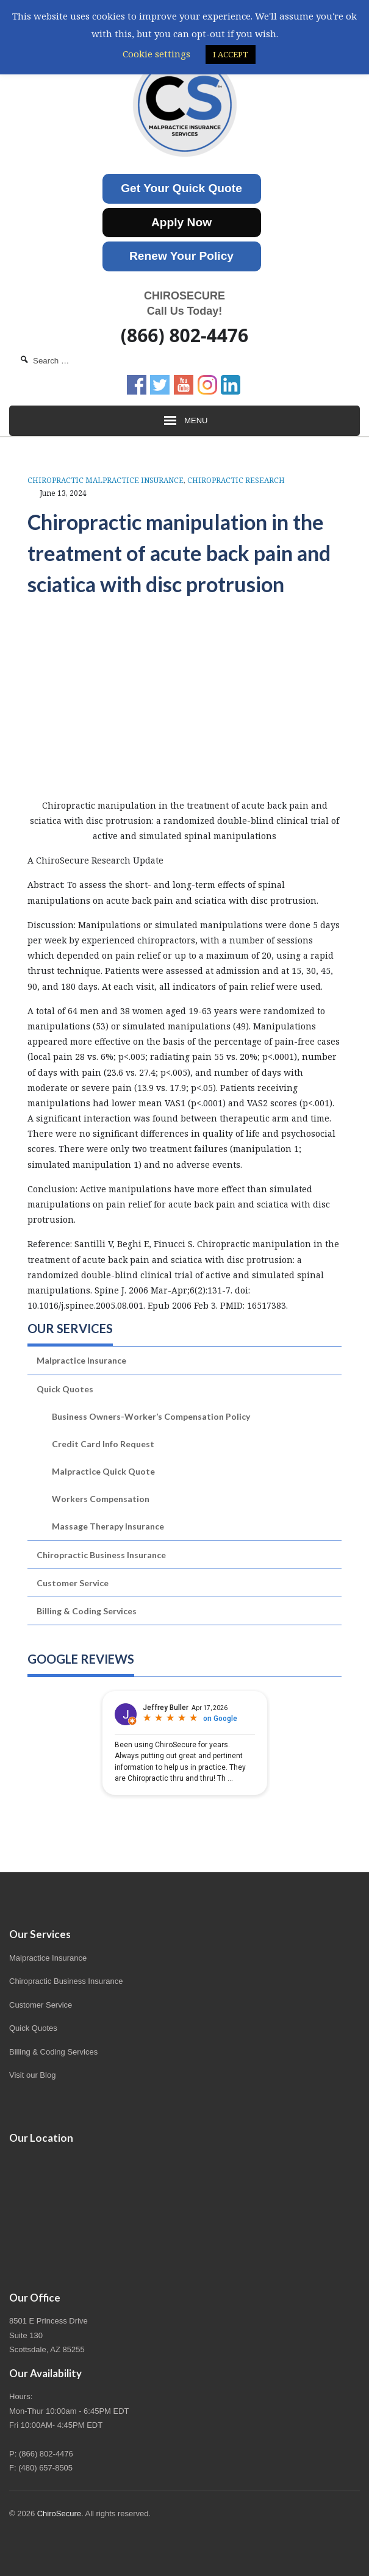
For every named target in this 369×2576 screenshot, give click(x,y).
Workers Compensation (100, 1499)
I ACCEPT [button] (230, 54)
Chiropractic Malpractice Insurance (105, 480)
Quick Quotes (65, 1389)
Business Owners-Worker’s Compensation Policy (151, 1416)
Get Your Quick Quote (181, 188)
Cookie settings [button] (156, 54)
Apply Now (181, 222)
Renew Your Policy (181, 255)
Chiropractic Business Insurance (101, 1555)
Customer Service (73, 1583)
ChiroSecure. (60, 2513)
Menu (185, 420)
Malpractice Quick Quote (103, 1471)
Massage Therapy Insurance (108, 1526)
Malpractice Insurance (81, 1360)
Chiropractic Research (236, 480)
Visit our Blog (32, 2075)
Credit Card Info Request (103, 1444)
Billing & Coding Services (87, 1611)
